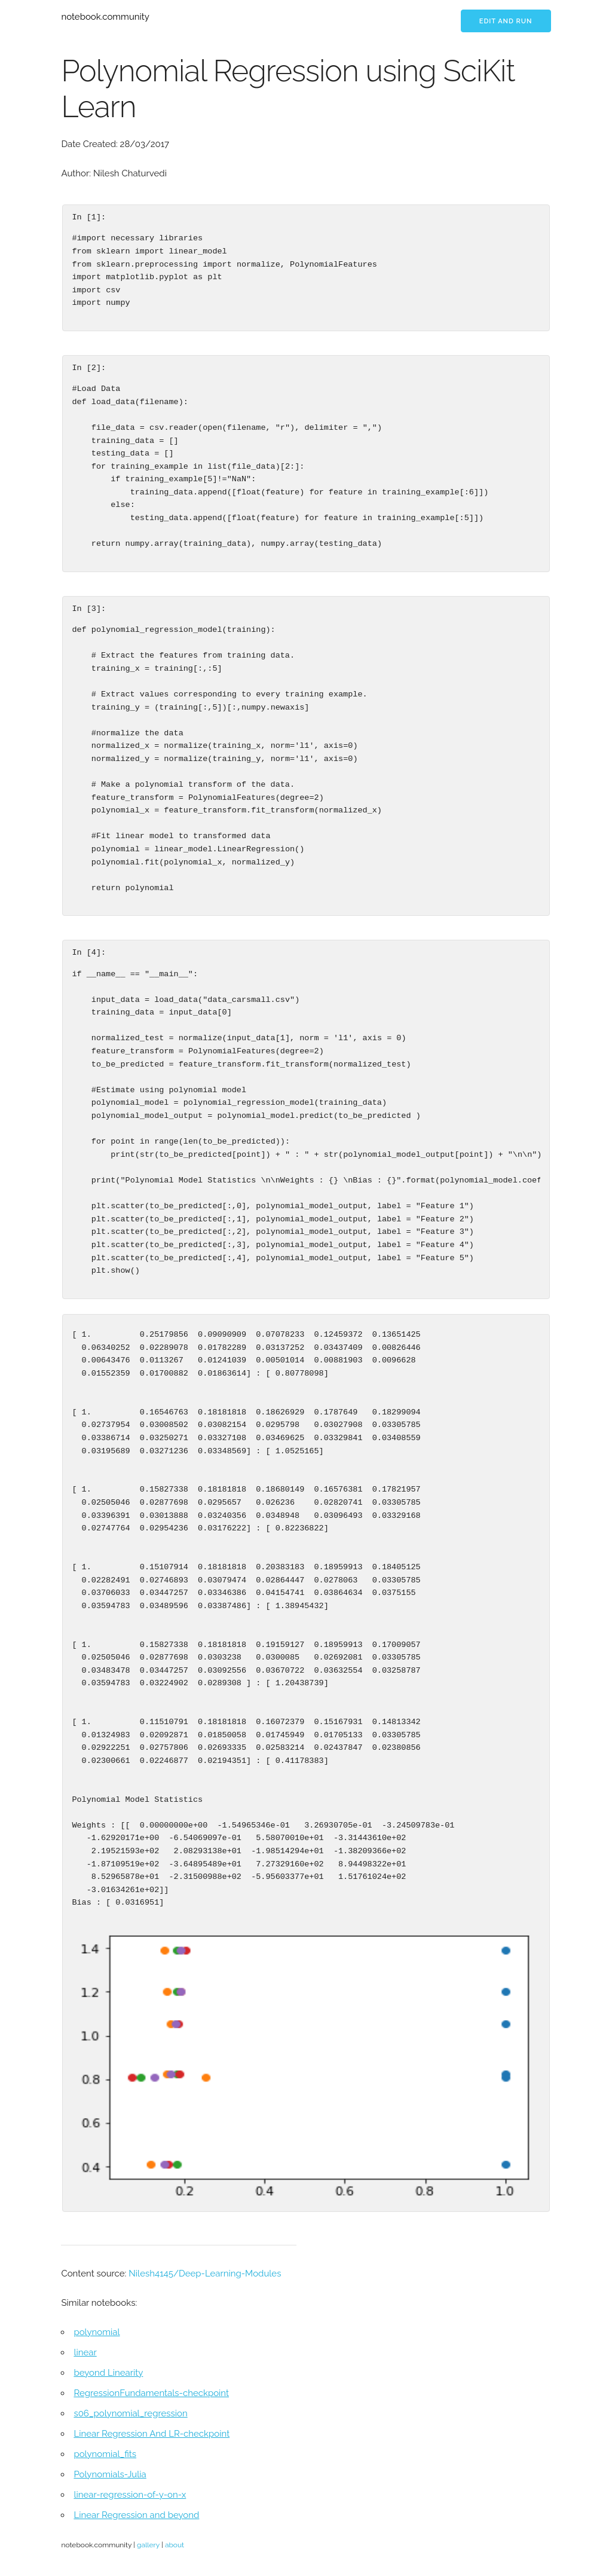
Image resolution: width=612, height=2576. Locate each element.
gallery (148, 2545)
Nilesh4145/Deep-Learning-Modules (204, 2273)
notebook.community (105, 16)
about (174, 2545)
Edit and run (506, 21)
